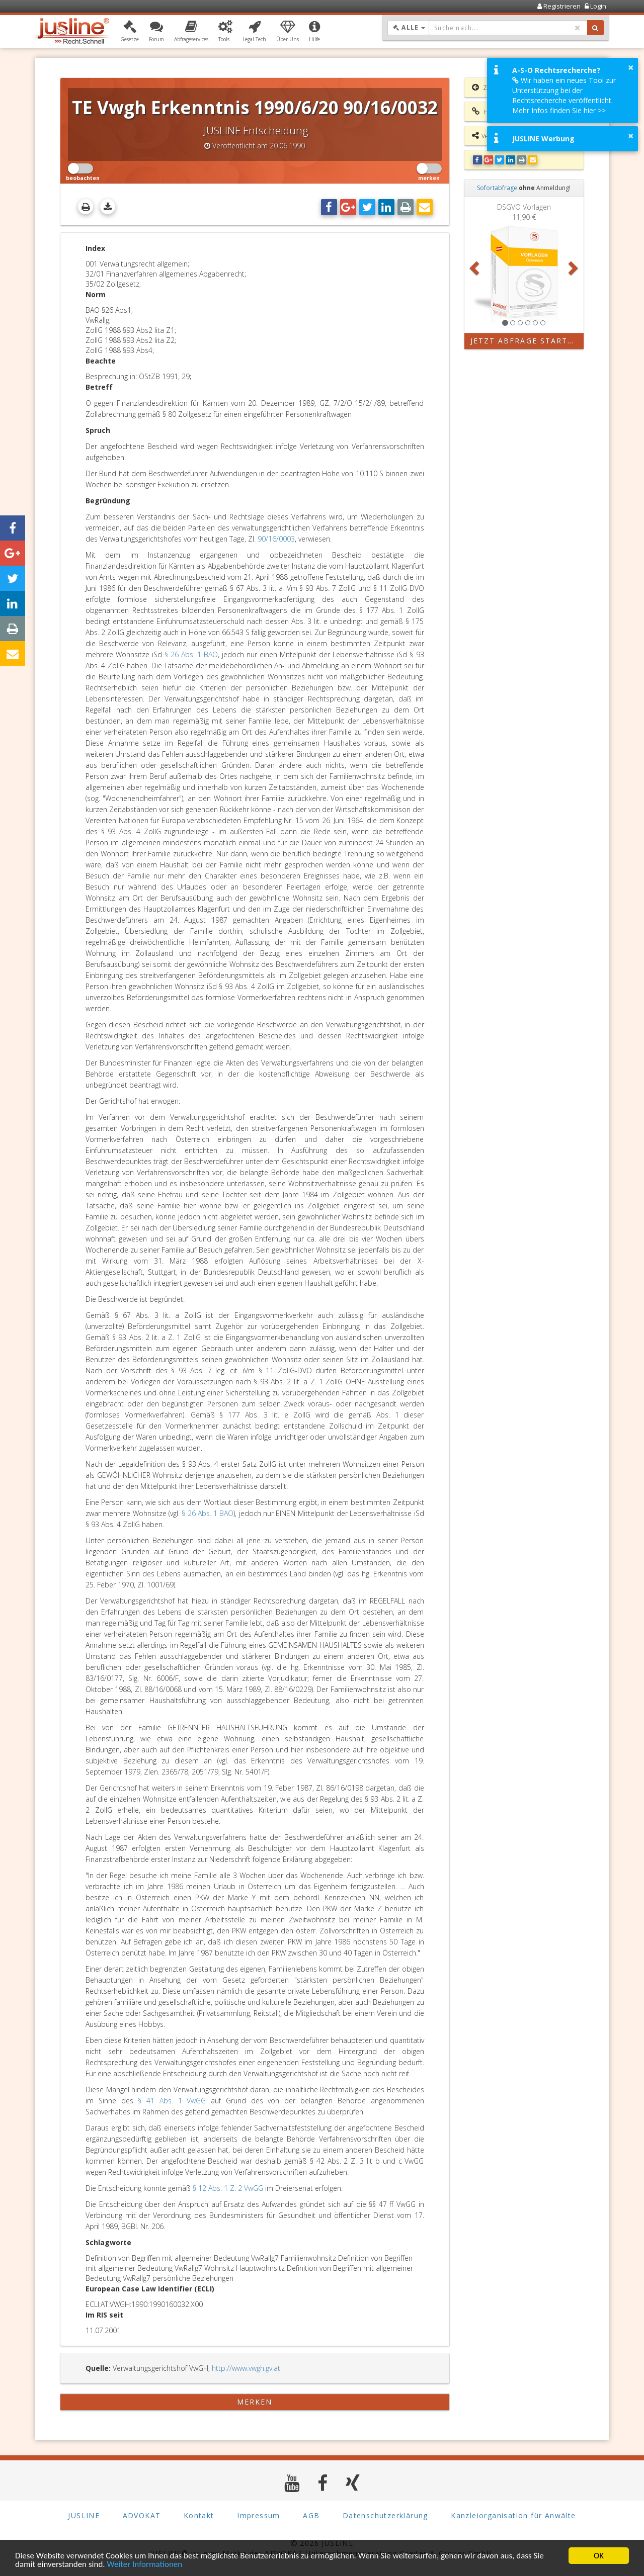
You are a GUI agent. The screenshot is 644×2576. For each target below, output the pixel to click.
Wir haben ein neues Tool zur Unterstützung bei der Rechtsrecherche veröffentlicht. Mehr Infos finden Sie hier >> (564, 95)
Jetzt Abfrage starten (525, 340)
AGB (311, 2515)
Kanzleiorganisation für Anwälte (513, 2515)
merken (255, 2402)
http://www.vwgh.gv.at (246, 2368)
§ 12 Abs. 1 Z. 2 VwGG (228, 2188)
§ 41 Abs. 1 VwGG (172, 2100)
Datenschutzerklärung (385, 2515)
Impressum (258, 2515)
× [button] (630, 67)
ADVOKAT (142, 2515)
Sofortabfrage (497, 188)
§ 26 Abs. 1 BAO (191, 654)
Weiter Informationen (144, 2565)
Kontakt (199, 2515)
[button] (129, 31)
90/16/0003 (276, 539)
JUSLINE (84, 2515)
